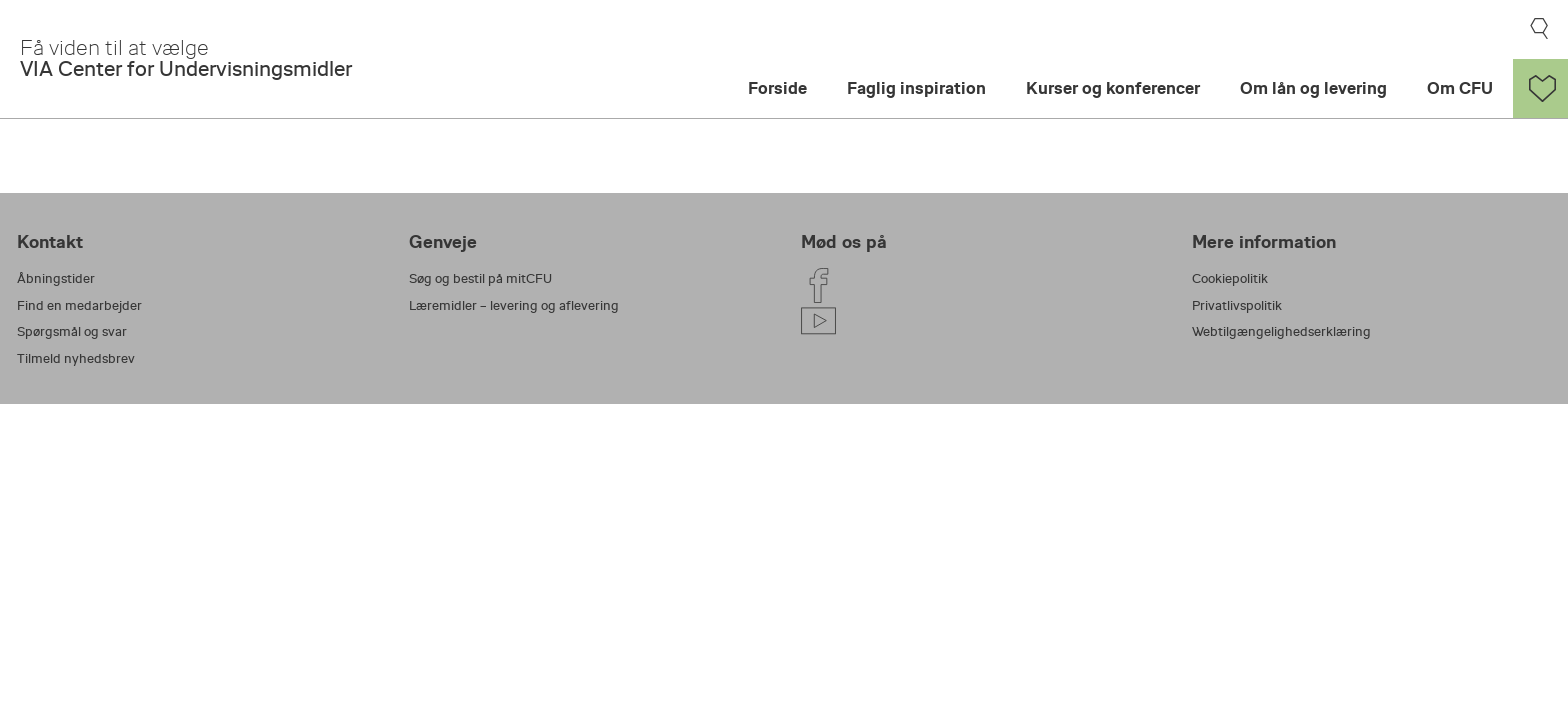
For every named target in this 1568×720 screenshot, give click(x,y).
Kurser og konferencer (1113, 88)
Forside (777, 88)
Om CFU (1460, 88)
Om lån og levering (1313, 88)
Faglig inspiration (916, 88)
